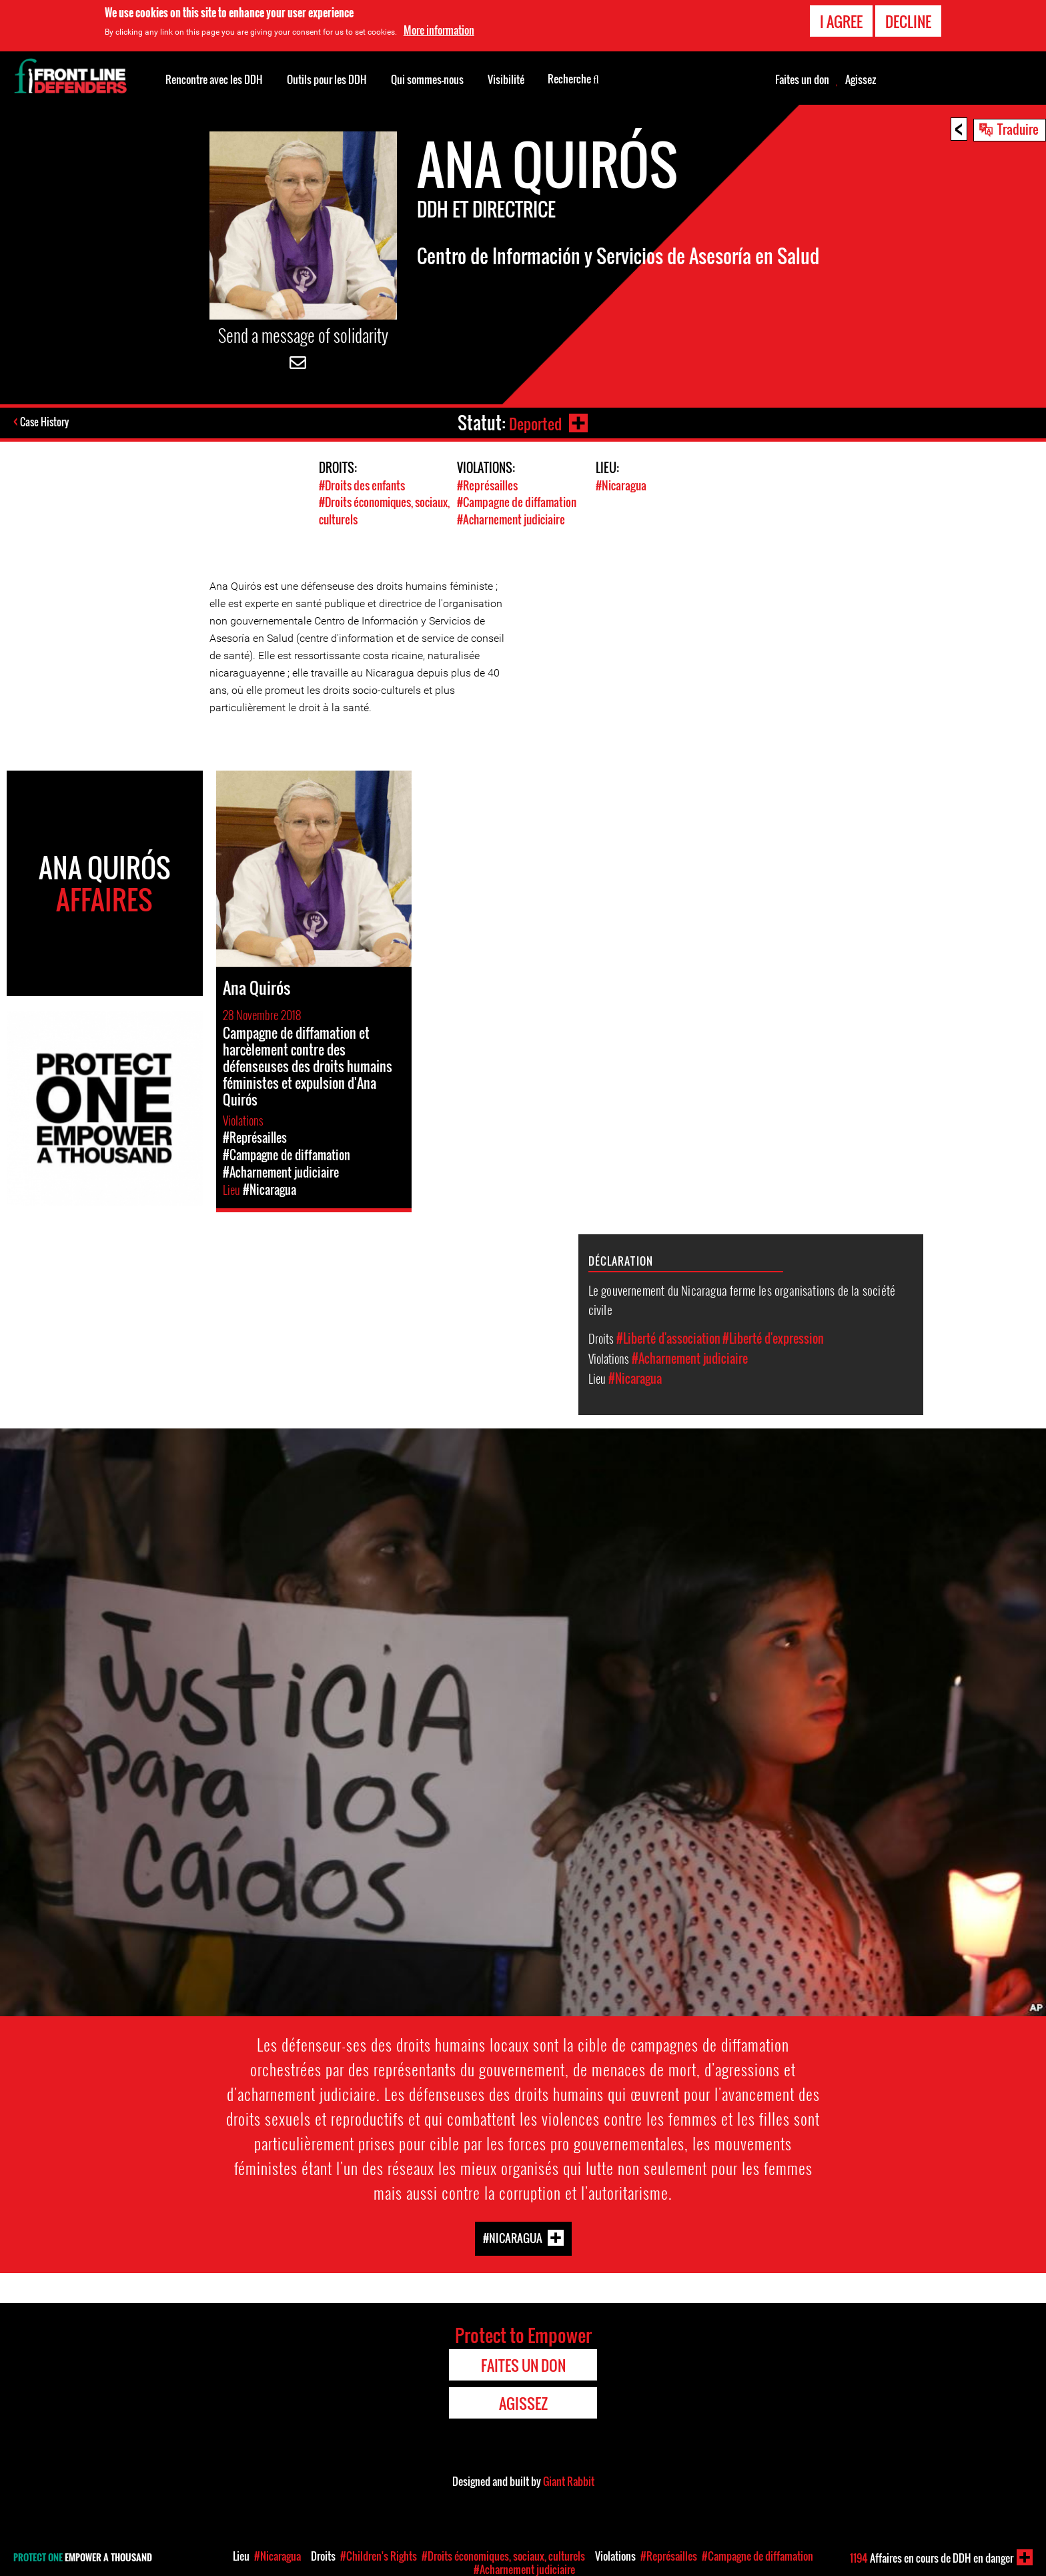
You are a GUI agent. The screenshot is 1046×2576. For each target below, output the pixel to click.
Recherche (573, 78)
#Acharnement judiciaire (511, 518)
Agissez (860, 79)
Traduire (1018, 128)
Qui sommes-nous (427, 79)
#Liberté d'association (668, 1337)
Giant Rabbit (568, 2481)
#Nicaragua (621, 485)
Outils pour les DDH (327, 79)
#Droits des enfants (362, 485)
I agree (841, 21)
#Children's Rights (378, 2556)
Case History (45, 423)
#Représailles (487, 485)
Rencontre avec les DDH (214, 79)
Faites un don (802, 79)
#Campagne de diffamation (516, 502)
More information (439, 30)
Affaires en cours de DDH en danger (931, 2558)
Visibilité (506, 79)
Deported (533, 423)
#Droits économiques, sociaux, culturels (503, 2556)
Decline (908, 21)
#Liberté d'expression (773, 1337)
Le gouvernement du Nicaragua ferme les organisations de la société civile (742, 1298)
